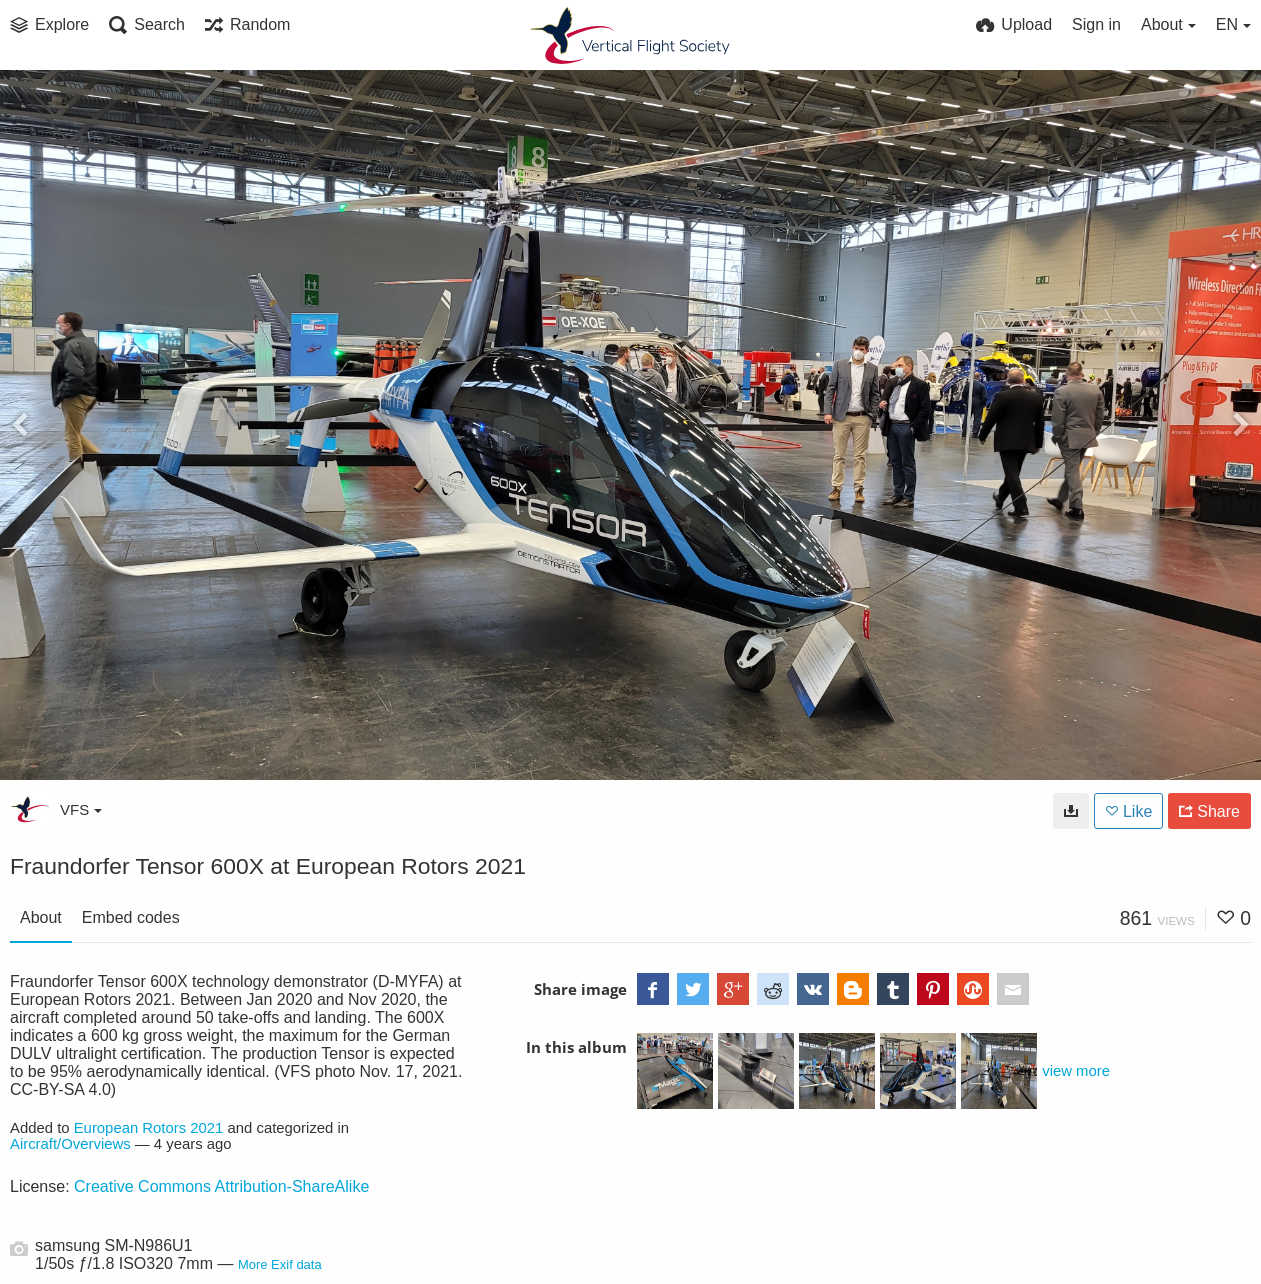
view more (1076, 1071)
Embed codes (131, 917)
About (41, 917)
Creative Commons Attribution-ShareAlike (221, 1186)
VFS (81, 809)
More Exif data (280, 1264)
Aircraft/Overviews (70, 1144)
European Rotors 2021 (149, 1128)
